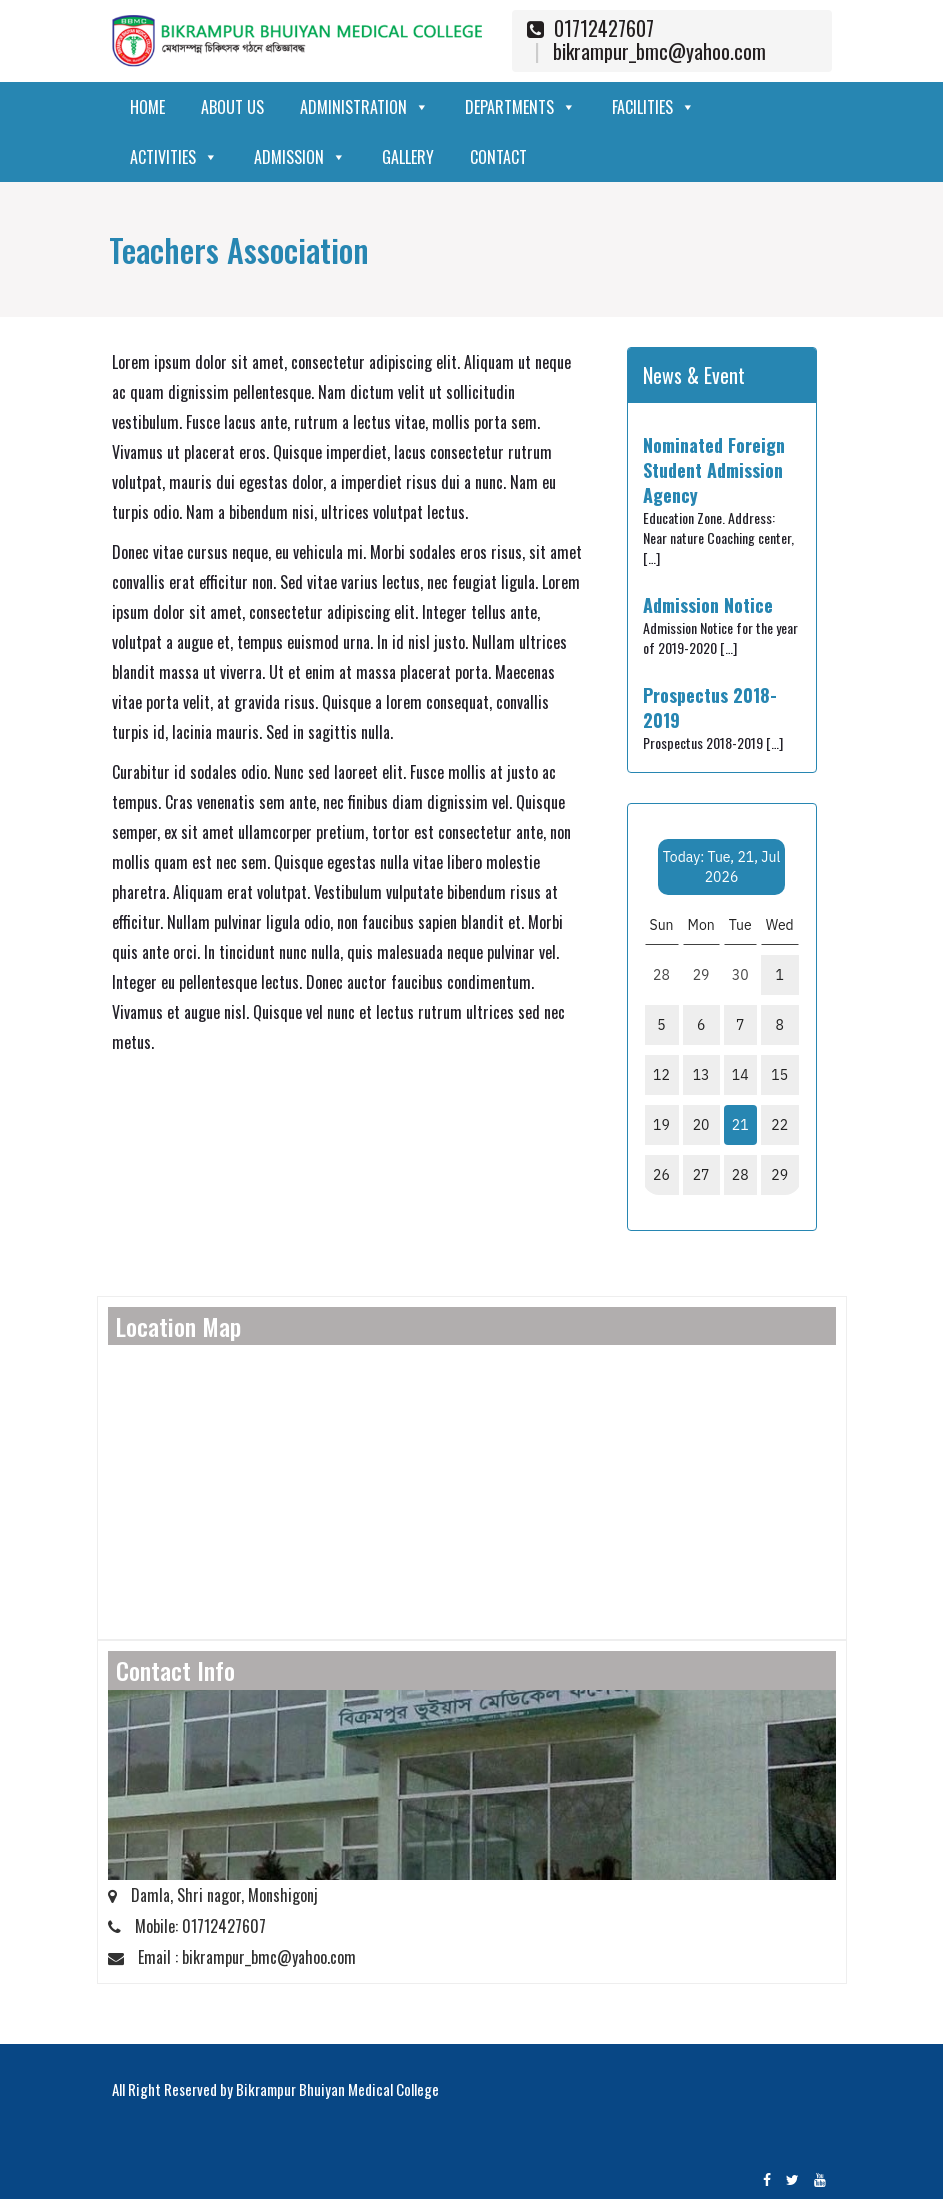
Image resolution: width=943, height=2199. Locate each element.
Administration (364, 107)
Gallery (408, 157)
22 (779, 1125)
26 (661, 1175)
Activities (174, 157)
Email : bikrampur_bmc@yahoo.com (232, 1957)
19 (661, 1125)
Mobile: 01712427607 (187, 1926)
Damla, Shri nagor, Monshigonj (213, 1895)
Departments (520, 107)
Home (147, 107)
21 (740, 1125)
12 (661, 1075)
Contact (498, 157)
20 (701, 1125)
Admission (300, 157)
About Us (232, 107)
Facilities (653, 107)
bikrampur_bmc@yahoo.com (659, 51)
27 (701, 1175)
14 (740, 1075)
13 (701, 1075)
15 (779, 1075)
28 (740, 1175)
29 (779, 1175)
